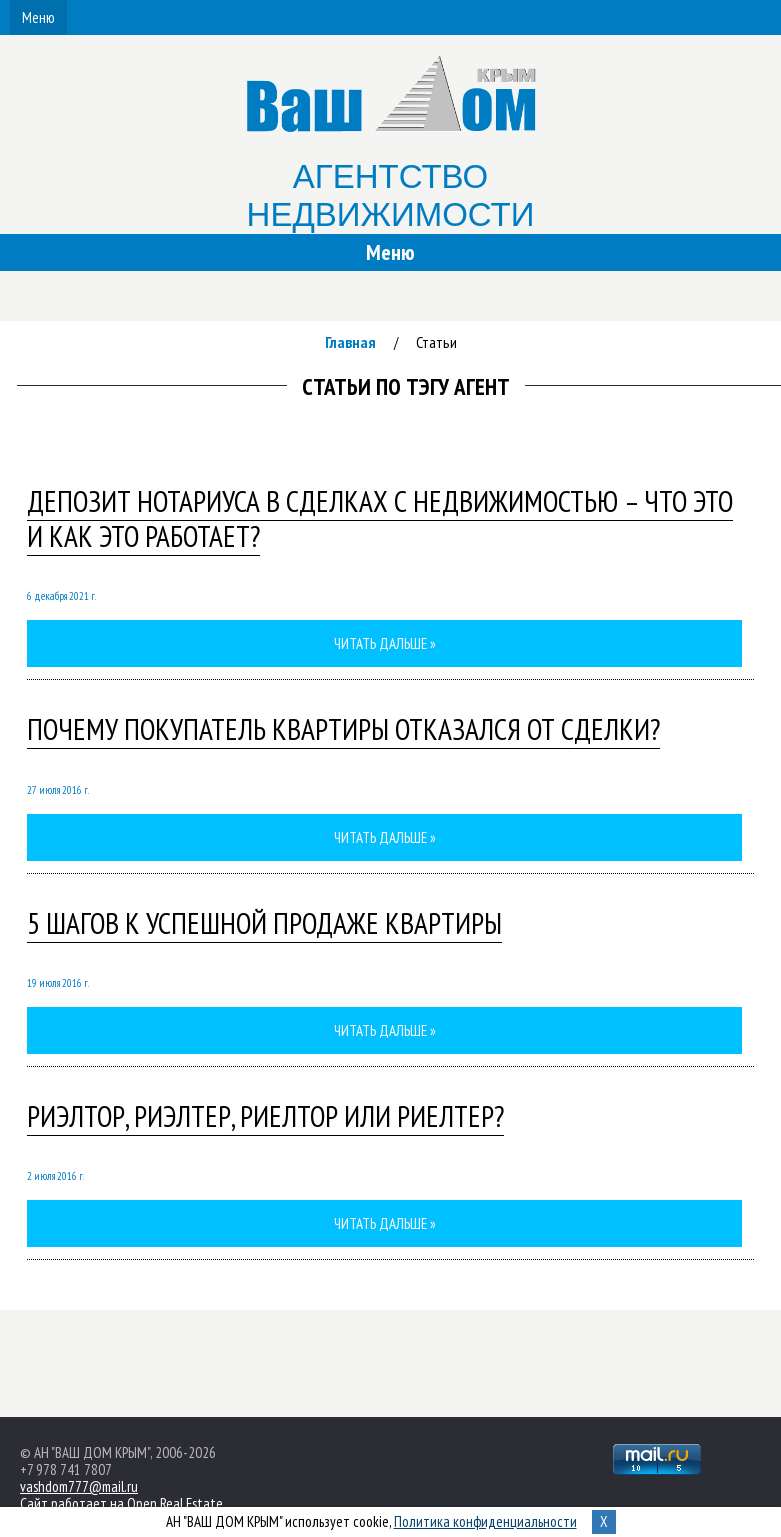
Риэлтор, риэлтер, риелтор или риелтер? (265, 1116)
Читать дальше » (385, 643)
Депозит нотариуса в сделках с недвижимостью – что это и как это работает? (380, 518)
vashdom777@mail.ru (79, 1486)
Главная (350, 342)
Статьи (436, 342)
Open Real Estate (175, 1503)
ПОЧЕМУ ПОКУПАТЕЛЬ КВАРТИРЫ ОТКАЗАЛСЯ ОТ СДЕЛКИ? (343, 729)
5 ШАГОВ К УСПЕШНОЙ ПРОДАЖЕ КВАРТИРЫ (264, 923)
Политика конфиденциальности (485, 1521)
